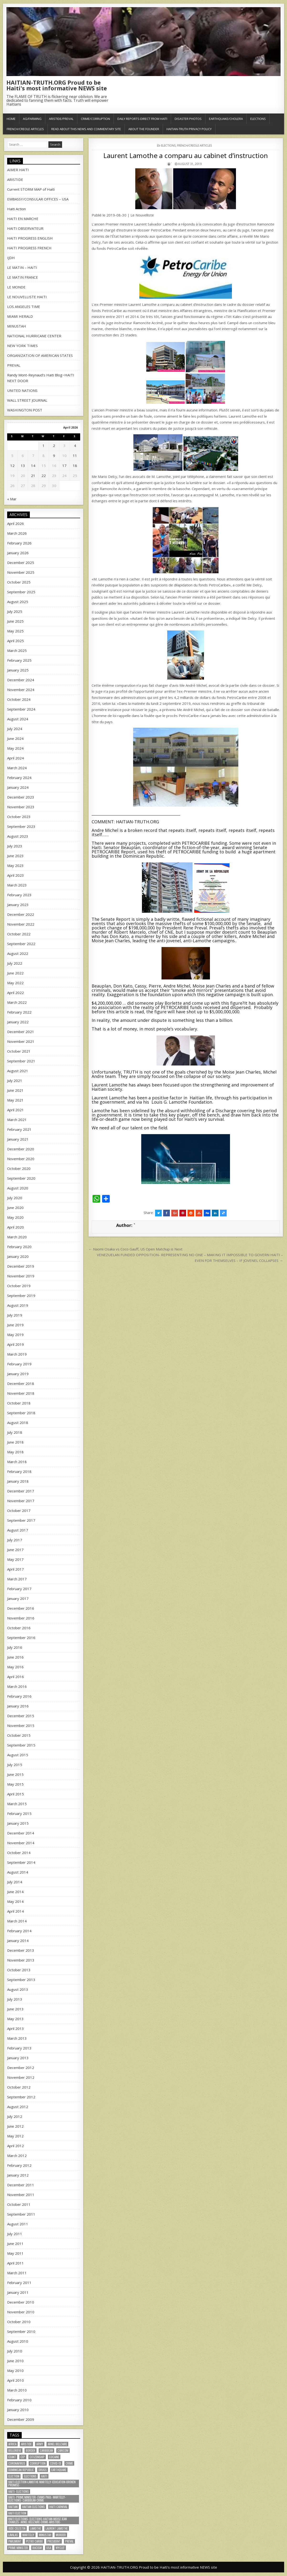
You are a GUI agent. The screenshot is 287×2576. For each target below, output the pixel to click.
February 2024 (19, 777)
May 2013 (15, 2018)
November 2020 (20, 1158)
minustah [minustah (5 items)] (45, 2535)
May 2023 (15, 865)
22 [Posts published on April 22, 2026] (44, 475)
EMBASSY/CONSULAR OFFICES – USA (37, 199)
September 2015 (21, 1745)
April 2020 (15, 1227)
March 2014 (17, 1921)
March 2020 (17, 1236)
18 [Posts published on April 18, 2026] (75, 465)
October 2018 (19, 1403)
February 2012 (19, 2165)
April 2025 (15, 640)
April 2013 (15, 2028)
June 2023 (15, 855)
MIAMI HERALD (20, 316)
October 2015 (19, 1735)
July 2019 (14, 1315)
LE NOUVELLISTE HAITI (27, 296)
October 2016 (19, 1627)
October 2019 (19, 1285)
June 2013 (15, 2009)
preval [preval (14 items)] (69, 2541)
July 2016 (14, 1647)
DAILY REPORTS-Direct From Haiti (142, 119)
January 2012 (18, 2175)
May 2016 (15, 1666)
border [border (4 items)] (30, 2450)
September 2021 (21, 1061)
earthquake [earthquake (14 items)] (58, 2470)
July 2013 (14, 1999)
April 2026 (15, 523)
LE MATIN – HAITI (22, 267)
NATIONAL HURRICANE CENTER (34, 335)
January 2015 (18, 1823)
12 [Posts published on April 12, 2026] (12, 465)
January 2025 (18, 670)
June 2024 (15, 738)
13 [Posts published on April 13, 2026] (23, 465)
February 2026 (19, 543)
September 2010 (21, 2331)
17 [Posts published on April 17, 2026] (64, 465)
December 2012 (20, 2067)
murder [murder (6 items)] (61, 2535)
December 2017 (20, 1491)
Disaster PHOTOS (188, 119)
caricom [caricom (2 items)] (62, 2450)
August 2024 (17, 719)
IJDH (11, 257)
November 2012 (20, 2077)
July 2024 (14, 728)
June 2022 (15, 973)
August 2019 (17, 1305)
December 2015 (20, 1715)
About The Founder (143, 129)
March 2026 (17, 533)
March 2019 (17, 1354)
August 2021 (17, 1070)
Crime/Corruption (95, 119)
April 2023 (15, 875)
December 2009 (20, 2419)
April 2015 (15, 1794)
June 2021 (15, 1090)
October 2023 (19, 816)
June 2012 (15, 2126)
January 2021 (18, 1139)
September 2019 (21, 1295)
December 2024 (20, 679)
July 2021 (14, 1080)
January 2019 (18, 1373)
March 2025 (17, 650)
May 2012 (15, 2136)
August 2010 (17, 2341)
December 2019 (20, 1266)
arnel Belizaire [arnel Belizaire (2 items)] (57, 2444)
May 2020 (15, 1217)
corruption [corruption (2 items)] (38, 2463)
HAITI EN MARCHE (22, 218)
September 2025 (21, 591)
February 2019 (19, 1364)
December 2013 (20, 1950)
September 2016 (21, 1637)
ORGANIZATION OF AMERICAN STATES (40, 355)
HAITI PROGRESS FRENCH (29, 248)
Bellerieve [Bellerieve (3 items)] (14, 2450)
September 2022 (21, 943)
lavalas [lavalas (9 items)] (13, 2535)
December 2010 (20, 2302)
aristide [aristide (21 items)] (26, 2444)
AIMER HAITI (18, 169)
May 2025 (15, 631)
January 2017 (18, 1598)
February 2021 (19, 1129)
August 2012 (17, 2106)
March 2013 (17, 2038)
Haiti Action (16, 208)
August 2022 (17, 953)
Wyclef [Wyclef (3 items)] (60, 2547)
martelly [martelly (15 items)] (28, 2535)
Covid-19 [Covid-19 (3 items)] (55, 2463)
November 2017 (20, 1500)
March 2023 (17, 885)
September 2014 (21, 1862)
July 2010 (14, 2351)
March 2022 (17, 1002)
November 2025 (20, 572)
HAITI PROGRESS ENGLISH (30, 238)
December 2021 (20, 1031)
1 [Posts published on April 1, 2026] (43, 445)
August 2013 (17, 1989)
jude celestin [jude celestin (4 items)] (17, 2528)
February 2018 (19, 1471)
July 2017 (14, 1539)
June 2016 (15, 1657)
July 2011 (14, 2233)
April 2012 (15, 2145)
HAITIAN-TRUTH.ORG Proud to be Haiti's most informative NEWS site (56, 85)
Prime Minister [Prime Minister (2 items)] (18, 2547)
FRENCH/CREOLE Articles (25, 129)
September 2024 (21, 709)
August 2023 (17, 836)
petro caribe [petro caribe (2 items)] (34, 2541)
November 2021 (20, 1041)
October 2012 (19, 2087)
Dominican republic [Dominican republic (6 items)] (21, 2470)
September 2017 (21, 1520)
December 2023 (20, 797)
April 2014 (15, 1911)
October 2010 (19, 2321)
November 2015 (20, 1725)
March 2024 (17, 767)
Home (11, 119)
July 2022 (14, 963)
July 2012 (14, 2116)
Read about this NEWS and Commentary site (86, 129)
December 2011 (20, 2184)
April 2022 (15, 992)
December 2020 (20, 1149)
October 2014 (19, 1852)
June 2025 (15, 621)
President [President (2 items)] (54, 2541)
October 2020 (19, 1168)
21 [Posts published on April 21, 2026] (33, 475)
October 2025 (19, 582)
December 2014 (20, 1833)
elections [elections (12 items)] (30, 2476)
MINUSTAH (16, 326)
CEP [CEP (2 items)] (23, 2457)
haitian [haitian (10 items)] (13, 2506)
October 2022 (19, 934)
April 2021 (15, 1109)
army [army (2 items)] (39, 2444)
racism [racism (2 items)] (37, 2547)
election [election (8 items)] (13, 2476)
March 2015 (17, 1803)
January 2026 (18, 552)
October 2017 (19, 1510)
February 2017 (19, 1588)
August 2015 (17, 1754)
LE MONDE (16, 287)
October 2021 (19, 1051)
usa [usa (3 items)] (48, 2547)
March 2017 (17, 1579)
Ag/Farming (32, 119)
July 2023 (14, 846)
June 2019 (15, 1324)
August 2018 (17, 1422)
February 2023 (19, 894)
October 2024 (19, 699)
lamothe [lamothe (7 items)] (35, 2528)
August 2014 (17, 1872)
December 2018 (20, 1383)
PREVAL (13, 365)
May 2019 (15, 1334)
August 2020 (17, 1188)
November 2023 (20, 806)
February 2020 (19, 1246)
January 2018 (18, 1481)
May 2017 (15, 1559)
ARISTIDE (15, 179)
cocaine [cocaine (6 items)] (54, 2457)
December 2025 (20, 562)
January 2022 (18, 1021)
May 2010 (15, 2370)
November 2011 (20, 2194)
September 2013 (21, 1979)
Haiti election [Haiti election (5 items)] (17, 2513)
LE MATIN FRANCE (22, 277)
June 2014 (15, 1891)
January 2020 (18, 1256)
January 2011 (18, 2292)
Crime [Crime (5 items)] (69, 2463)
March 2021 (17, 1119)
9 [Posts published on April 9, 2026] (54, 455)
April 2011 (15, 2263)
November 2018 (20, 1393)
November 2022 (20, 924)
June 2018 (15, 1442)
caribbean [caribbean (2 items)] (46, 2450)
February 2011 (19, 2282)
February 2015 (19, 1813)
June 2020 (15, 1207)
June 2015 (15, 1774)
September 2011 (21, 2214)
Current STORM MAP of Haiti (31, 189)
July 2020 (14, 1197)
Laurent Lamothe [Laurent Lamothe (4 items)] (57, 2528)
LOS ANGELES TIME (23, 306)
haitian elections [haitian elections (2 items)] (33, 2506)
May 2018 (15, 1451)
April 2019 (15, 1344)
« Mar (11, 499)
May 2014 (15, 1901)
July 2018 (14, 1432)
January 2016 (18, 1706)
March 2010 (17, 2390)
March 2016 (17, 1686)
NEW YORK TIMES (22, 345)
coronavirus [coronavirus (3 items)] (16, 2463)
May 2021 (15, 1100)
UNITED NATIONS (22, 390)
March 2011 (17, 2272)
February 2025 (19, 660)
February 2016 (19, 1696)
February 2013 (19, 2048)
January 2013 (18, 2057)
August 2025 (17, 601)
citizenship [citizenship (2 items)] (37, 2457)
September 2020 (21, 1178)
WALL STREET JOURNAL (27, 400)
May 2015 (15, 1784)
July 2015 (14, 1764)
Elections (258, 119)
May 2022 (15, 982)
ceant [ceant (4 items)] (12, 2457)
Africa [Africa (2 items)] (12, 2444)
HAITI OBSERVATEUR (25, 228)
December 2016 (20, 1608)
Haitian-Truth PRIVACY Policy (189, 129)
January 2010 (18, 2409)
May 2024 (15, 748)
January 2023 (18, 904)
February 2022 (19, 1012)
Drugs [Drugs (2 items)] (42, 2470)
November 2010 (20, 2312)
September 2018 (21, 1412)
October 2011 (19, 2204)
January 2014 (18, 1940)
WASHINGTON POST (24, 410)
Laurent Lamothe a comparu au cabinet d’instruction (185, 155)
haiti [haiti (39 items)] (44, 2476)
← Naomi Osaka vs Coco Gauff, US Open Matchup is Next (136, 1249)
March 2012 (17, 2155)
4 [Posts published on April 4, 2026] (75, 445)
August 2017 (17, 1530)
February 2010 (19, 2399)
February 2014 (19, 1930)
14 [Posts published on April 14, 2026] (33, 465)
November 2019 (20, 1276)
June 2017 (15, 1549)
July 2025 (14, 611)
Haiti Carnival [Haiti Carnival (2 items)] (58, 2506)
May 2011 (15, 2253)
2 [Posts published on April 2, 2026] (54, 445)
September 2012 (21, 2097)
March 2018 (17, 1461)
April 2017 (15, 1569)
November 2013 (20, 1960)
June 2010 (15, 2360)
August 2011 (17, 2224)
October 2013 (19, 1969)
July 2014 (14, 1882)
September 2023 (21, 826)
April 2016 (15, 1676)
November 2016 (20, 1618)
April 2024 (15, 758)
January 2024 (18, 787)
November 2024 (20, 689)
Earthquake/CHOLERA (226, 119)
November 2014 (20, 1842)
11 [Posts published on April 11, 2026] (75, 455)
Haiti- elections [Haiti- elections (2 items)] (18, 2491)
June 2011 (15, 2243)
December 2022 (20, 914)
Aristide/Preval (61, 119)
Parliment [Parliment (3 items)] (14, 2541)
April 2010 (15, 2380)
